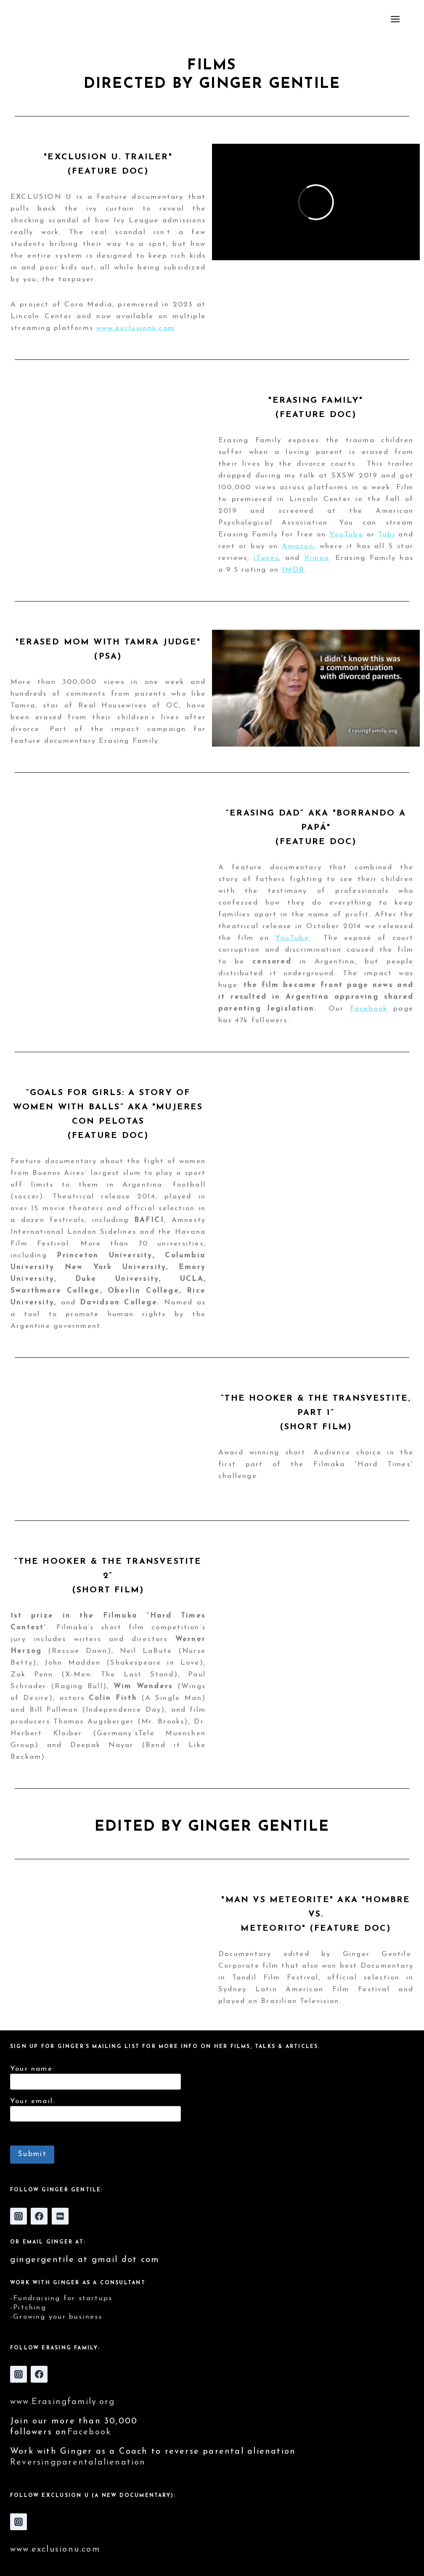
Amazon (297, 546)
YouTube (346, 534)
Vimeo (316, 558)
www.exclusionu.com (135, 328)
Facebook (369, 1008)
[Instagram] (18, 2216)
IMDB (293, 569)
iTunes (266, 558)
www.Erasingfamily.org (62, 2402)
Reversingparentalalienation (78, 2462)
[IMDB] (60, 2216)
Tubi (386, 534)
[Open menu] (405, 18)
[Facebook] (39, 2216)
